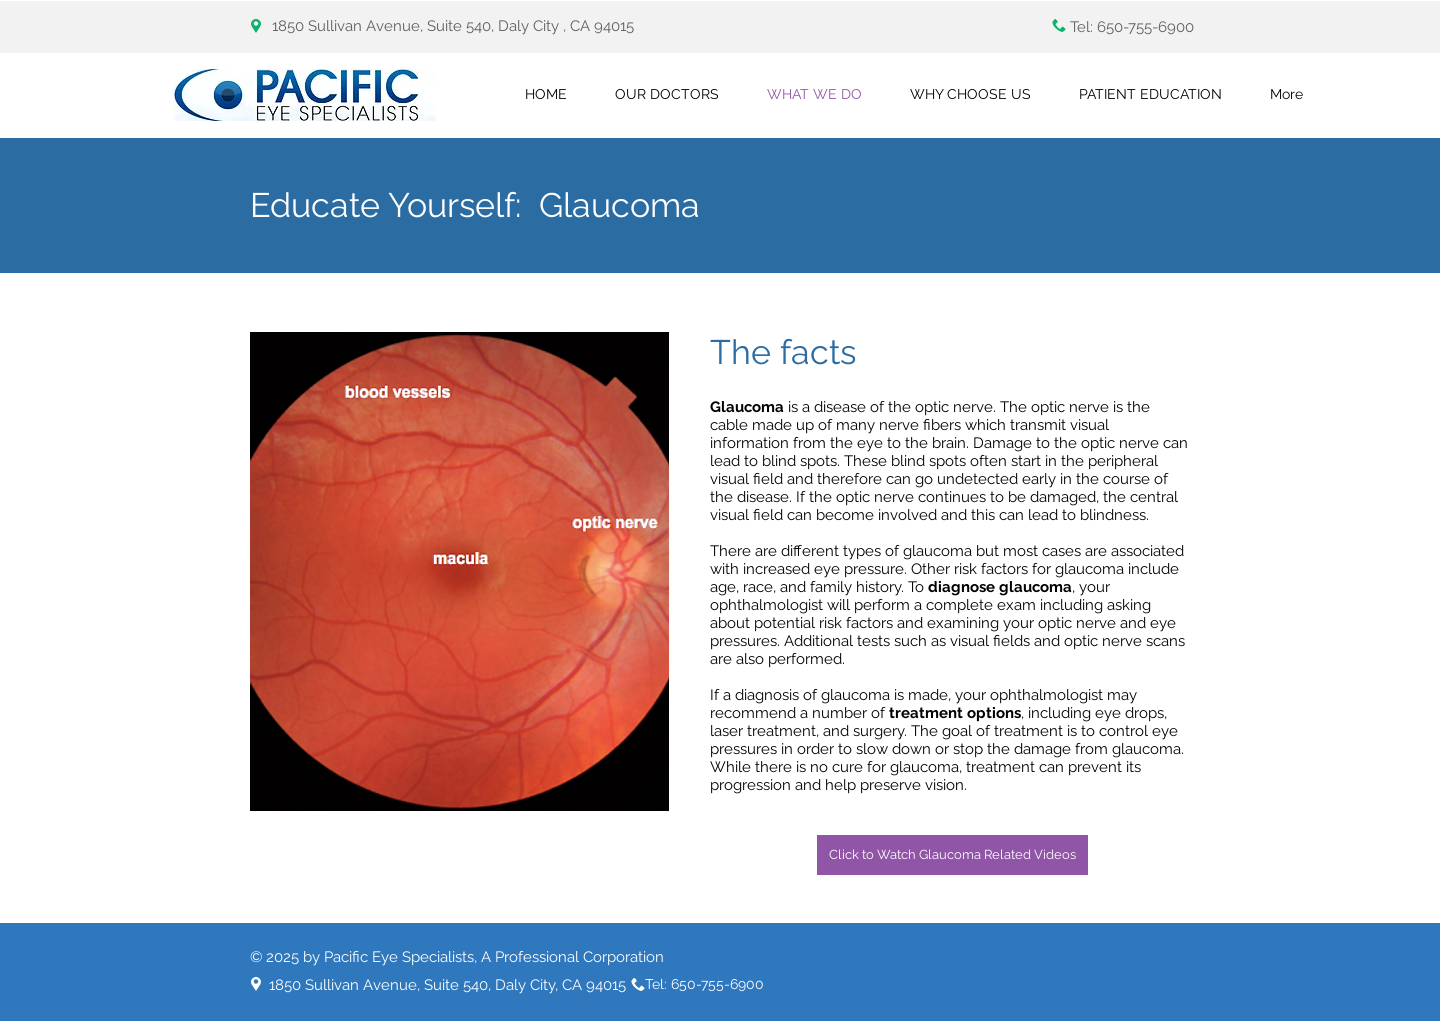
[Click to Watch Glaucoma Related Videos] (952, 855)
